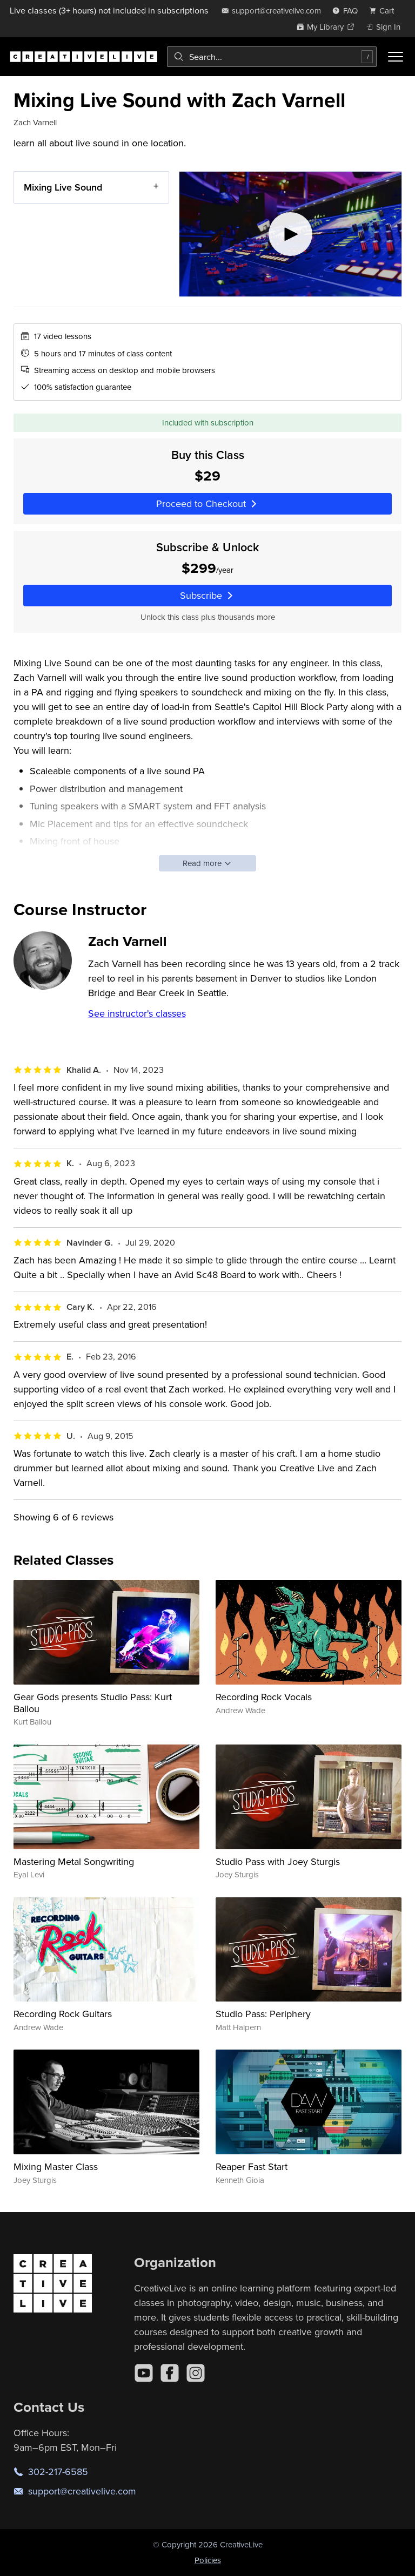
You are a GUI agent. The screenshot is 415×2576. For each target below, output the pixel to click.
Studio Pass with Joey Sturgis (278, 1861)
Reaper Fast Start (251, 2166)
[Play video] (290, 234)
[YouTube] (143, 2373)
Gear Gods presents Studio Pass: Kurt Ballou (93, 1702)
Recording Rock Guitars (63, 2013)
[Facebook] (169, 2373)
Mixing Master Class (56, 2166)
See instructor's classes (137, 1013)
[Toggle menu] (395, 56)
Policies (208, 2560)
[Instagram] (195, 2373)
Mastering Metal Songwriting (74, 1861)
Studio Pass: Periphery (263, 2013)
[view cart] (384, 10)
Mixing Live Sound (63, 187)
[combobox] (272, 56)
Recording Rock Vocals (264, 1696)
